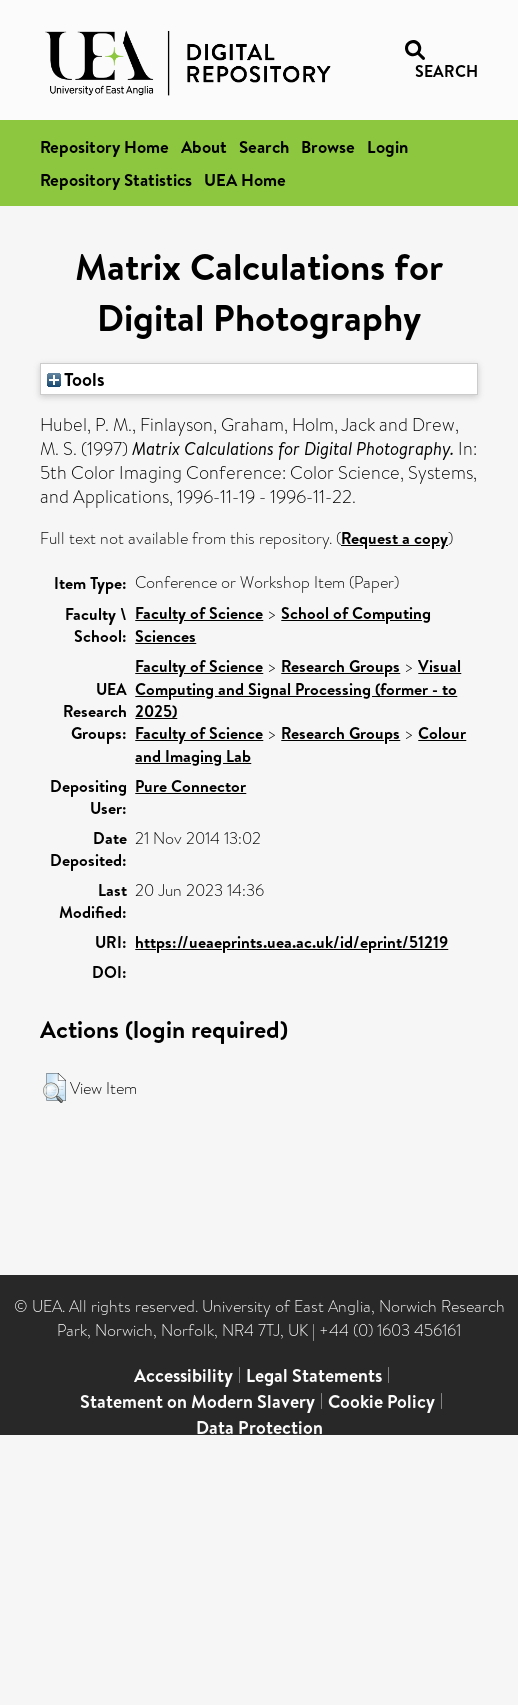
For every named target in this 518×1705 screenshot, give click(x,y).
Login (387, 146)
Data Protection (259, 1427)
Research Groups (340, 666)
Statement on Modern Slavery (197, 1401)
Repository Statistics (116, 179)
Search (264, 146)
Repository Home (104, 146)
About (204, 146)
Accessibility (183, 1375)
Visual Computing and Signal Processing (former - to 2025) (298, 688)
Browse (328, 146)
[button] (54, 1088)
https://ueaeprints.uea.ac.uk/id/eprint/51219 (291, 942)
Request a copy (394, 538)
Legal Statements (314, 1375)
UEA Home (245, 179)
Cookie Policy (381, 1401)
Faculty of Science (199, 613)
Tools (76, 379)
